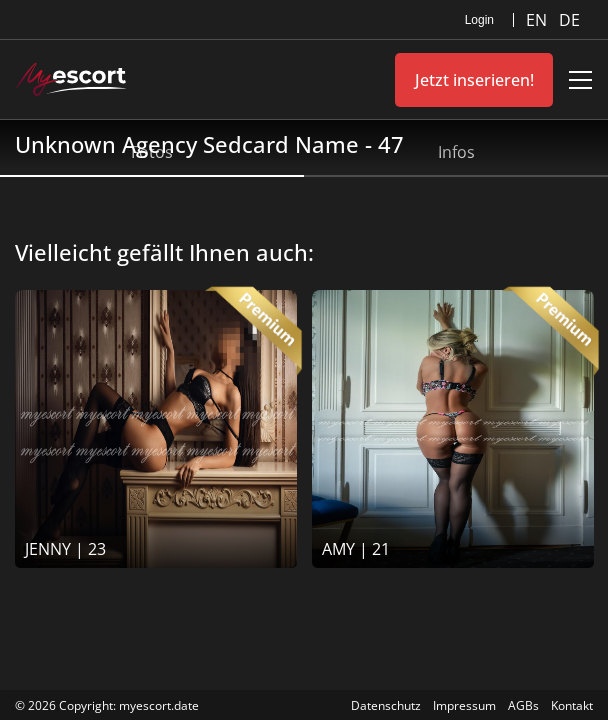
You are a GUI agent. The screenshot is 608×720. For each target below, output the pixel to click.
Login (479, 20)
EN (538, 20)
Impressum (464, 705)
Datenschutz (386, 705)
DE (569, 20)
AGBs (523, 705)
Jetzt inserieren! (474, 80)
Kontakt (572, 705)
